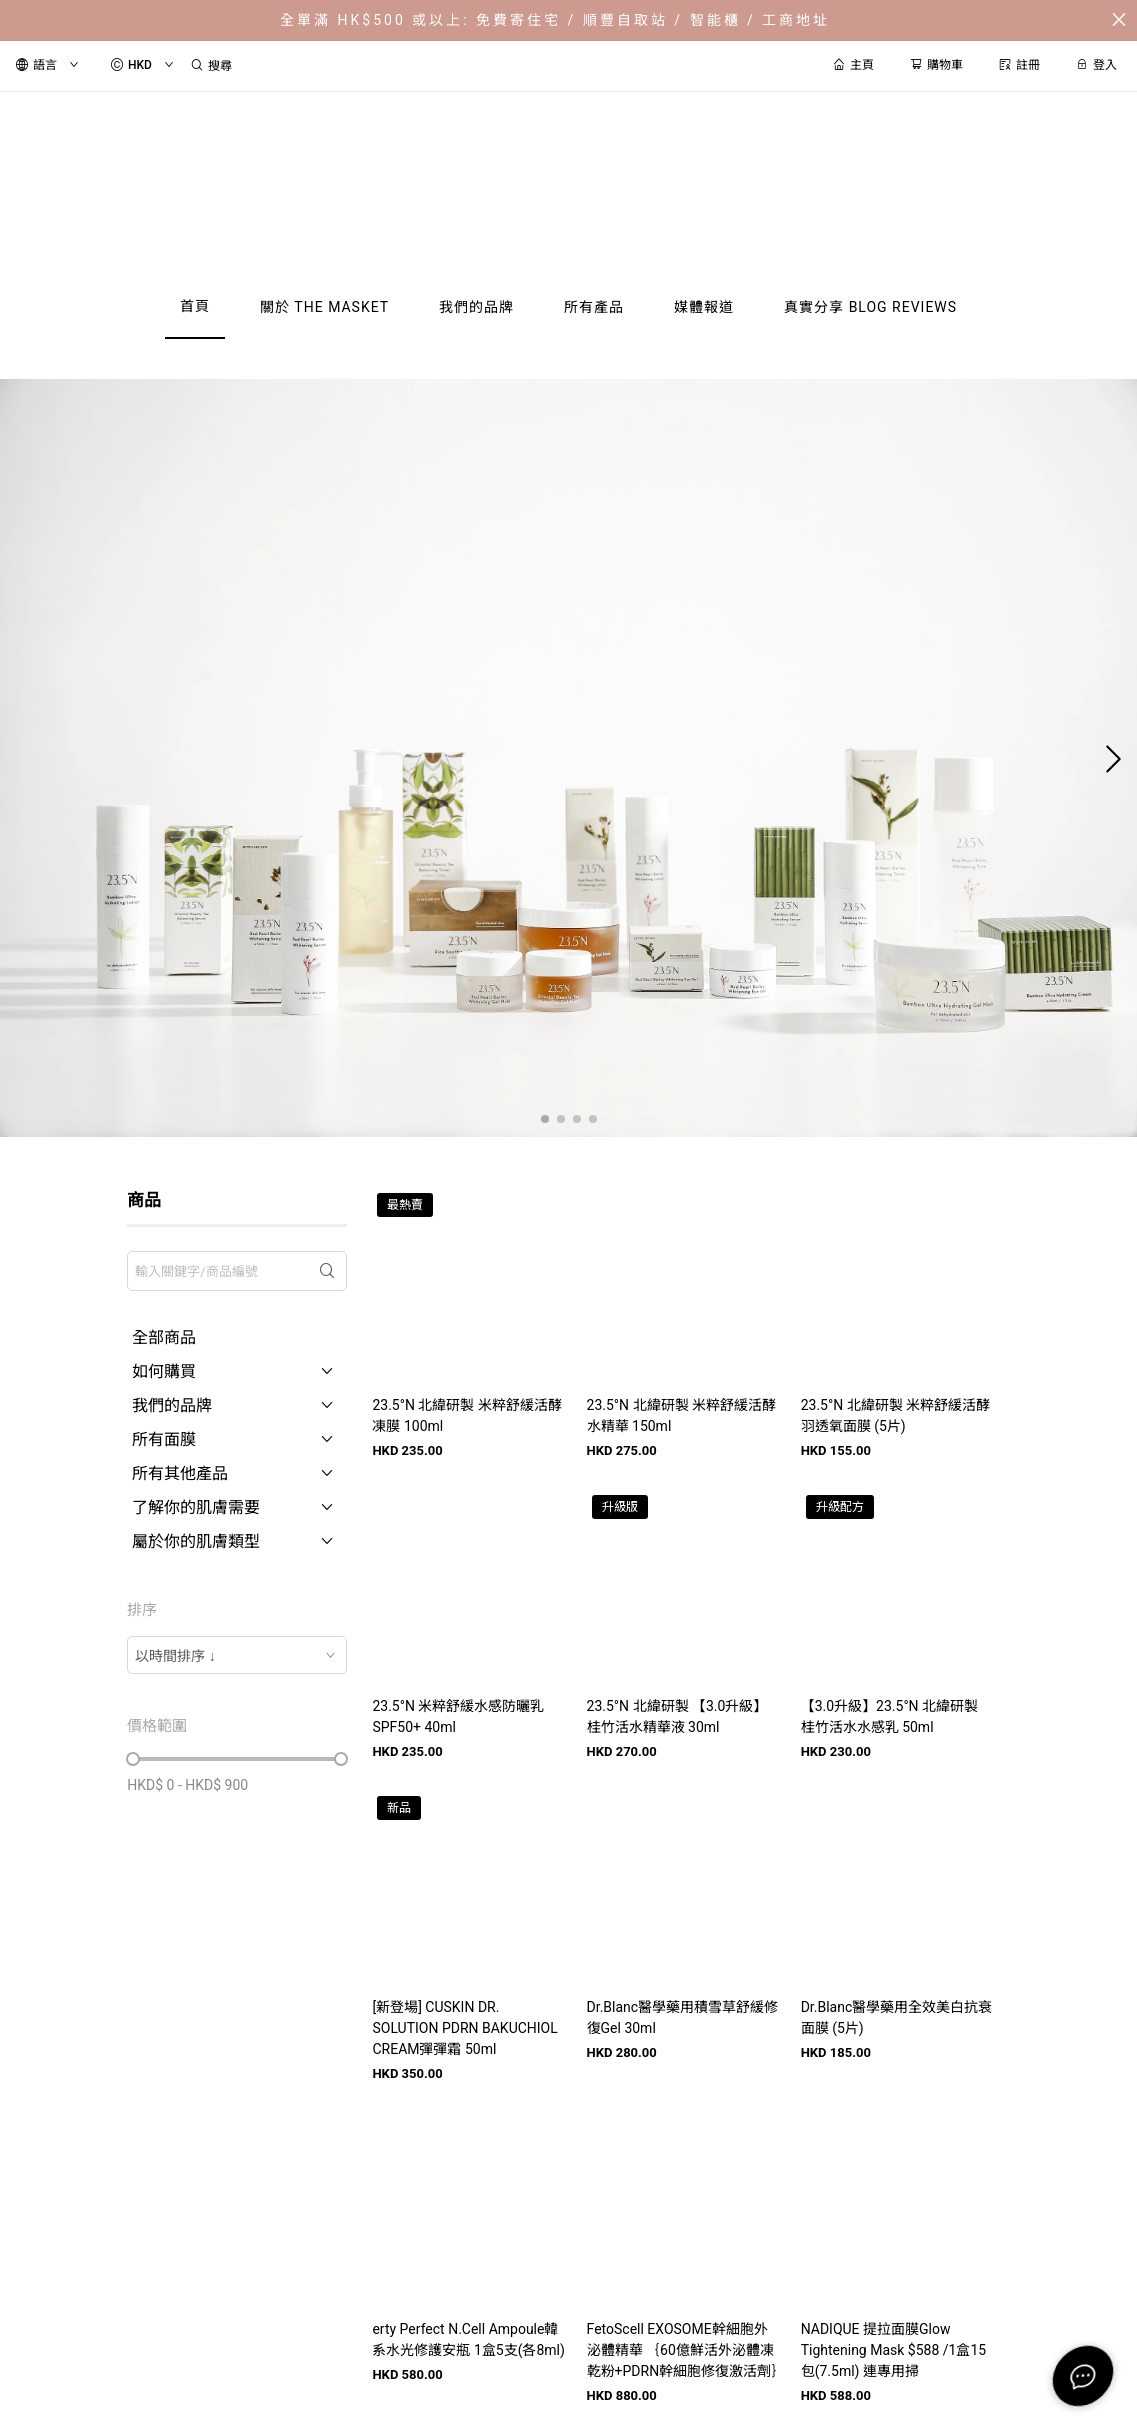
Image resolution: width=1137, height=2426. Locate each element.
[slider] (133, 1759)
